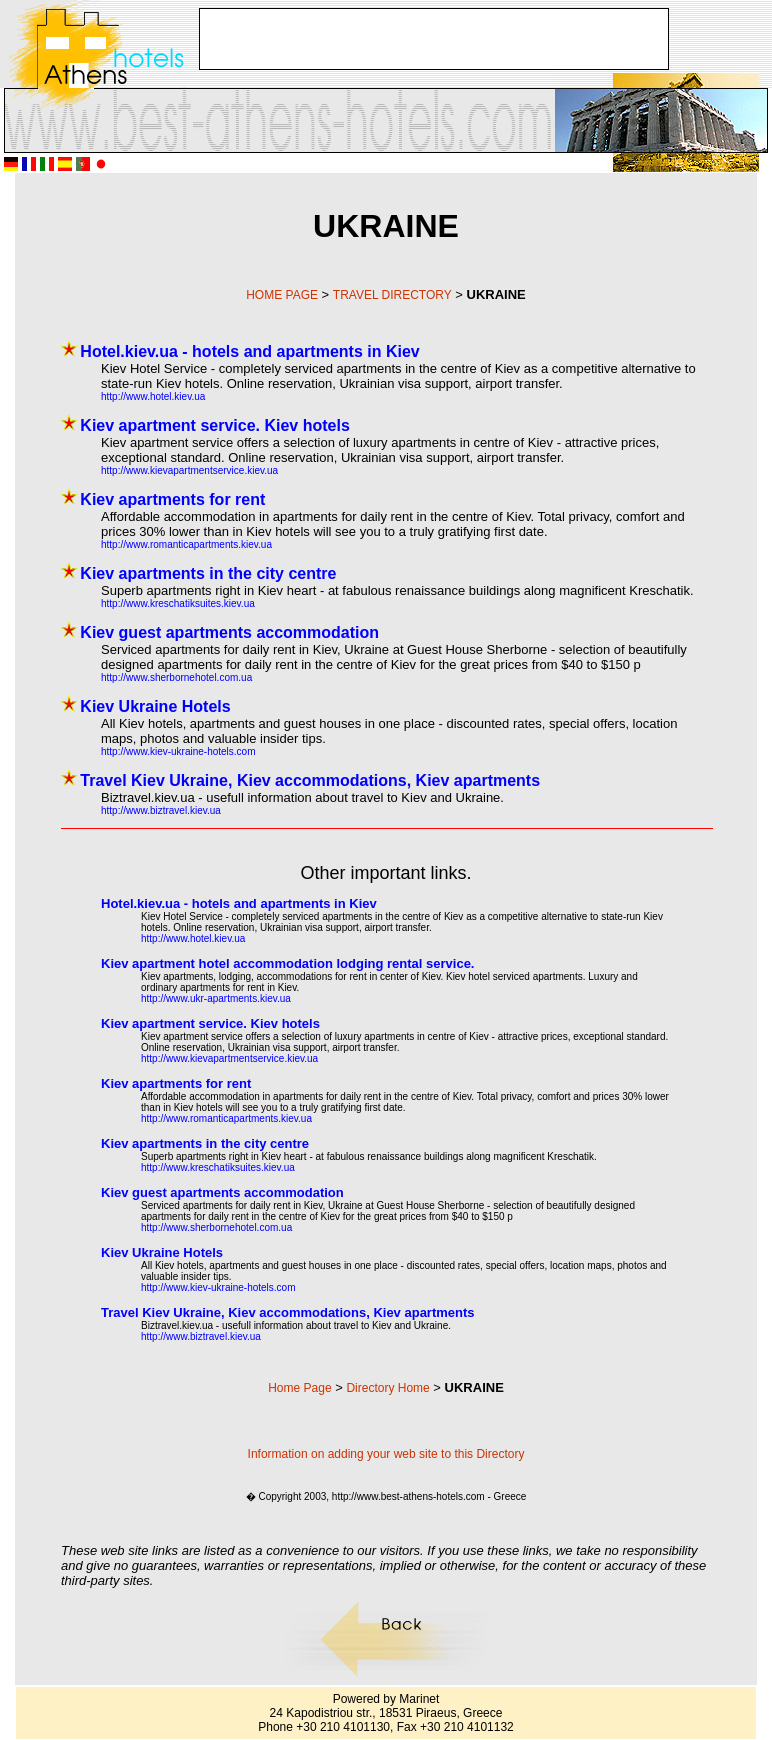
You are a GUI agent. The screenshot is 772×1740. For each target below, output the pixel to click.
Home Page (299, 1388)
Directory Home (387, 1388)
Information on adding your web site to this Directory (386, 1454)
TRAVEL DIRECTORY (392, 295)
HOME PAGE (282, 295)
